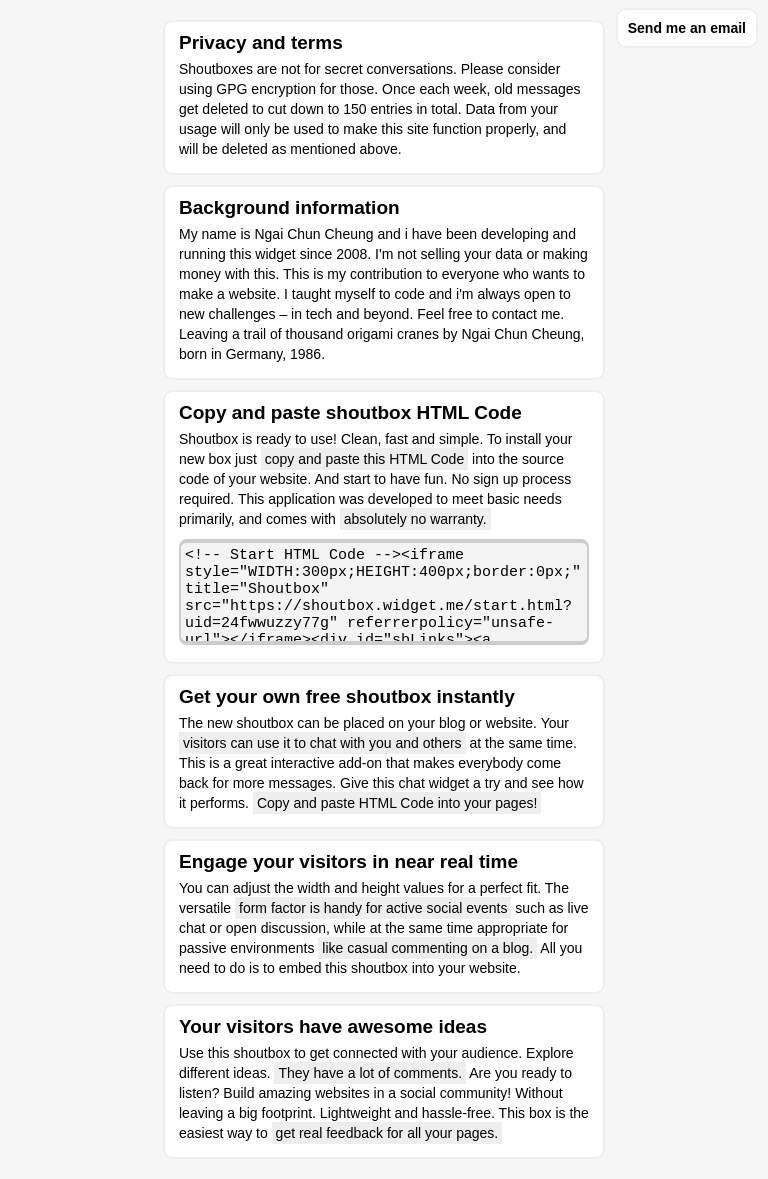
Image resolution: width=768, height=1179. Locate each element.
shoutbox (261, 1053)
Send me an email (687, 28)
